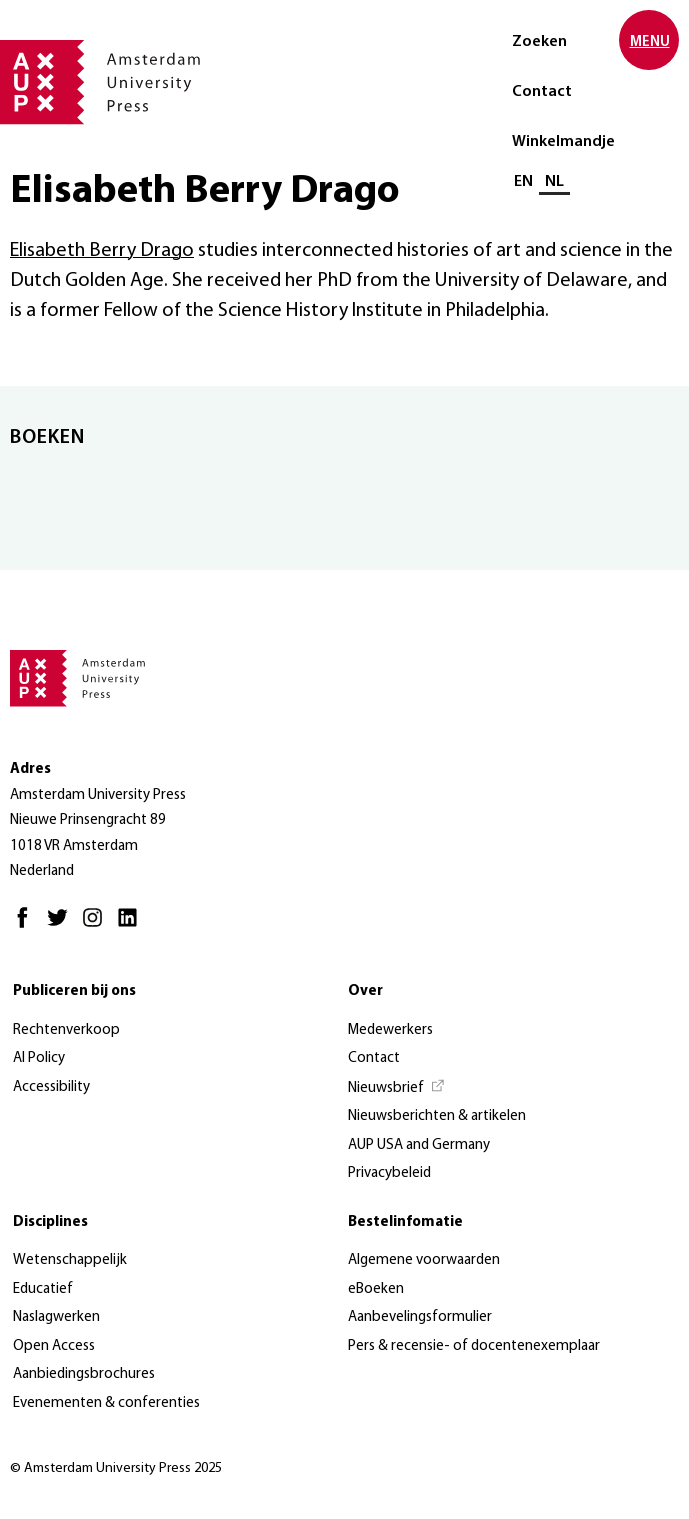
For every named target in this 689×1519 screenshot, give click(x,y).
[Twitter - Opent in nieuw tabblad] (62, 926)
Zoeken (539, 42)
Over (365, 991)
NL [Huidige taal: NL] (554, 182)
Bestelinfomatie (405, 1222)
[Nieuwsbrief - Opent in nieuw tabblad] (397, 1089)
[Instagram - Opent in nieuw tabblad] (97, 926)
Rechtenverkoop (66, 1030)
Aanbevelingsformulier (420, 1317)
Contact (542, 92)
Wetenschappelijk (70, 1260)
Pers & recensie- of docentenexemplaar (474, 1346)
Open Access (54, 1346)
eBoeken (376, 1289)
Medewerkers (390, 1030)
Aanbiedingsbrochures (84, 1374)
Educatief (43, 1289)
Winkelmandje (563, 142)
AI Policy (39, 1058)
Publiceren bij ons (74, 991)
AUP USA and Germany (419, 1145)
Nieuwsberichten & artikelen (437, 1116)
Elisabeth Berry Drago (102, 251)
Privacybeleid (389, 1173)
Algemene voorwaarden (424, 1260)
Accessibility (51, 1087)
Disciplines (50, 1222)
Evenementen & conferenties (106, 1403)
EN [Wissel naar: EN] (523, 182)
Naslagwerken (56, 1317)
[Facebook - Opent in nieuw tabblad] (27, 926)
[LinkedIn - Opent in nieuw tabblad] (132, 926)
